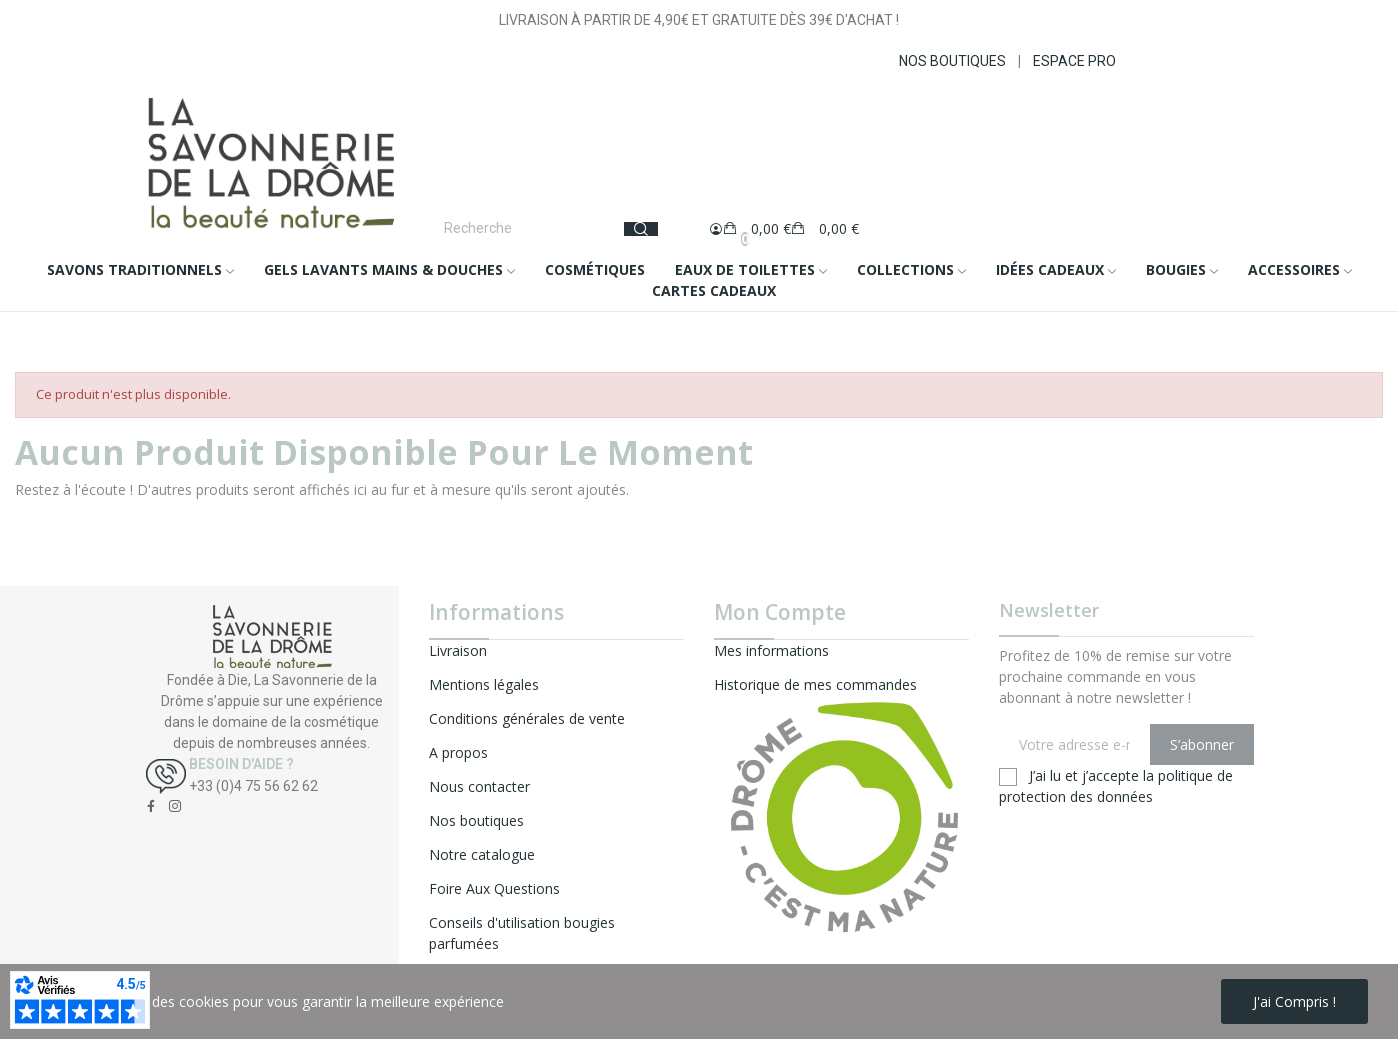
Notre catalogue (482, 854)
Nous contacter (479, 786)
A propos (458, 752)
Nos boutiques (476, 820)
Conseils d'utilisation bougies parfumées (522, 933)
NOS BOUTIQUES (952, 61)
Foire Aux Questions (494, 888)
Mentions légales (484, 684)
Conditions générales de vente (527, 718)
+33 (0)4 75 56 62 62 (253, 786)
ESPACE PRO (1074, 61)
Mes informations (771, 650)
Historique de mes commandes (815, 684)
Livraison (458, 650)
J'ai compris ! (1294, 1001)
